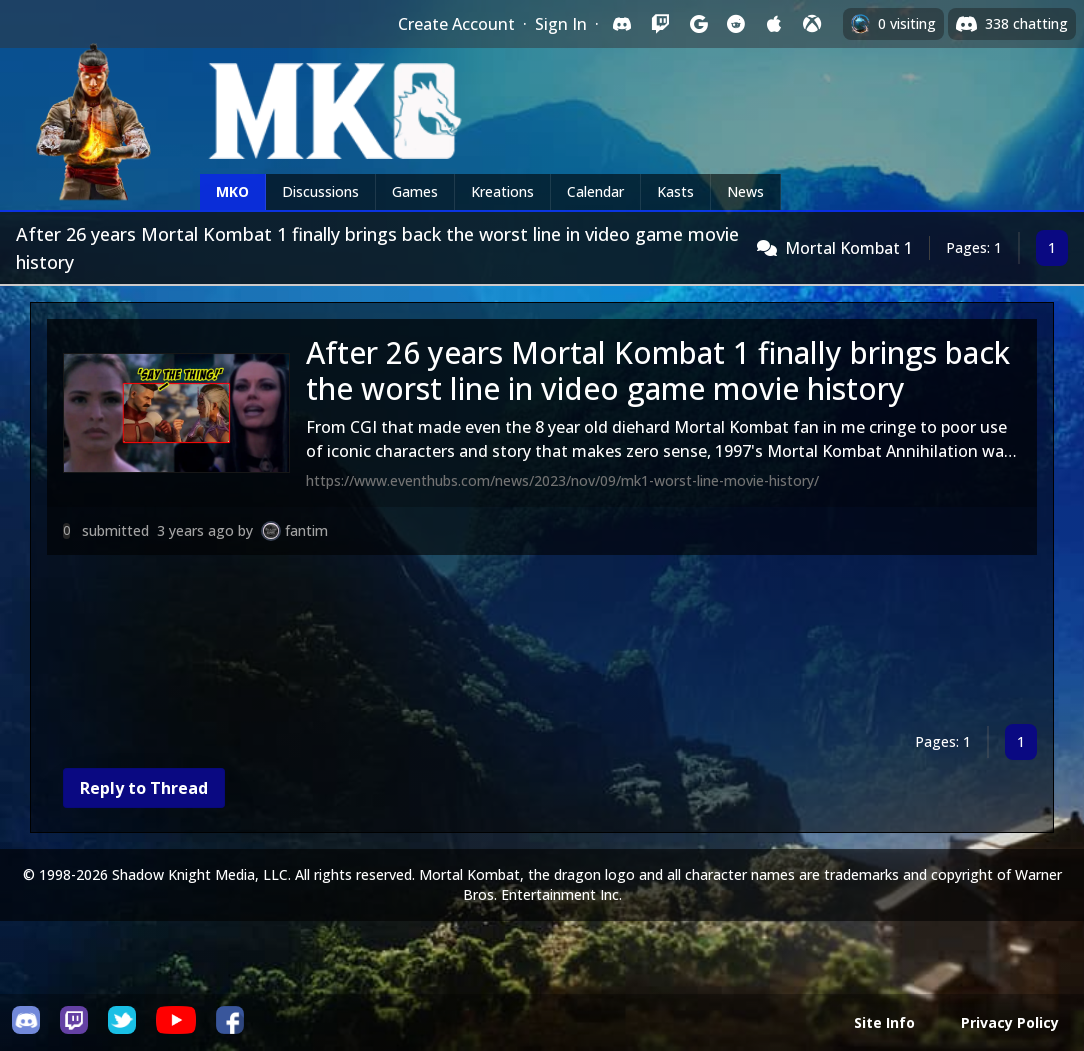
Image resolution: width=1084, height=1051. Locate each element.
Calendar (595, 191)
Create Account (456, 24)
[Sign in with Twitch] (660, 24)
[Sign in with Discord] (622, 24)
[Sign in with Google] (698, 24)
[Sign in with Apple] (774, 24)
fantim (306, 530)
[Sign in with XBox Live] (812, 24)
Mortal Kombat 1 (849, 248)
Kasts (675, 191)
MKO (232, 191)
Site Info (884, 1022)
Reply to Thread (144, 788)
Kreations (502, 191)
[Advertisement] (542, 643)
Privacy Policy (1010, 1022)
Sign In (561, 24)
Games (415, 191)
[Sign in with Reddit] (736, 24)
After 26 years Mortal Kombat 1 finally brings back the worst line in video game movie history (658, 370)
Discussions (320, 191)
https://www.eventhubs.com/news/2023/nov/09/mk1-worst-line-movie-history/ (562, 480)
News (745, 191)
